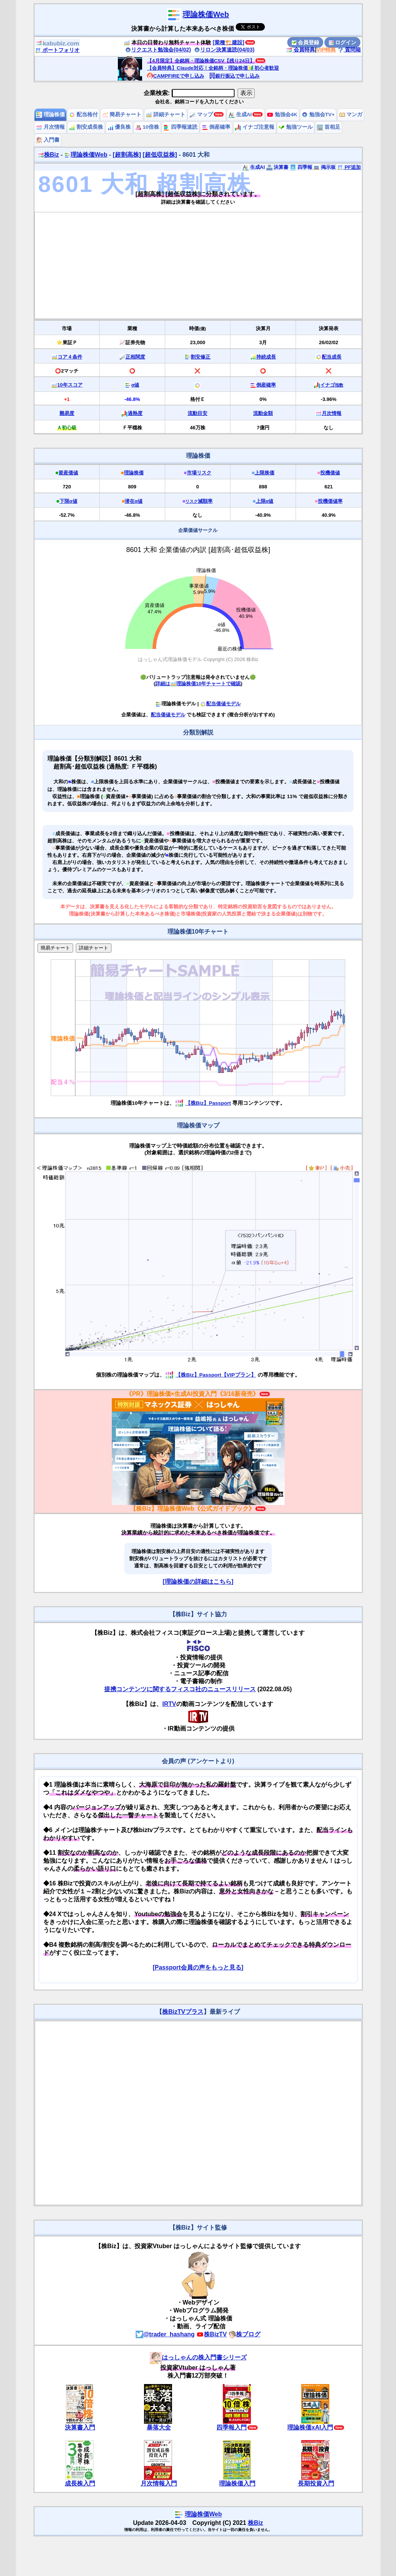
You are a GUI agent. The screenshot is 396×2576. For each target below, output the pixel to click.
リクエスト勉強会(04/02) (158, 50)
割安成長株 (86, 127)
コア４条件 (70, 357)
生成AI (240, 114)
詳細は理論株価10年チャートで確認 (198, 683)
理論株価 (50, 114)
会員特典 (300, 50)
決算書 (277, 167)
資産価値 (68, 473)
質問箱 (349, 50)
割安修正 (200, 357)
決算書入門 (80, 2427)
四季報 (301, 167)
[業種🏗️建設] (228, 42)
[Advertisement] (198, 265)
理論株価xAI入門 (310, 2427)
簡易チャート (122, 114)
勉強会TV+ (318, 114)
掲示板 (324, 167)
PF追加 (349, 167)
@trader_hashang (165, 2334)
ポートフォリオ (57, 50)
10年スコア (69, 385)
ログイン (342, 42)
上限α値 (265, 501)
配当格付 (83, 114)
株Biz (48, 154)
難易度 (66, 413)
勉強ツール (296, 127)
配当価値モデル (220, 703)
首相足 (328, 127)
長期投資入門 (316, 2483)
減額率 (199, 501)
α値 (135, 385)
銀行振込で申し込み (234, 76)
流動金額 (263, 413)
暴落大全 (159, 2427)
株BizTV (211, 2334)
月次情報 (50, 127)
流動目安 (197, 413)
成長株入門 (80, 2483)
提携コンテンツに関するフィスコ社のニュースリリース (180, 1689)
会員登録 (305, 42)
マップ (201, 114)
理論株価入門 (237, 2483)
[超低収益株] (160, 154)
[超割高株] (127, 154)
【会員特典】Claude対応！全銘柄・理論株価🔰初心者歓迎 (213, 68)
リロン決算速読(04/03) (224, 50)
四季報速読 (180, 127)
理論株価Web (206, 14)
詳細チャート (165, 114)
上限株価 (264, 473)
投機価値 (330, 473)
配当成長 (331, 357)
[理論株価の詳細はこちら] (198, 1581)
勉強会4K (282, 114)
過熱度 (135, 413)
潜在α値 (133, 501)
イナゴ (331, 385)
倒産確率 (216, 127)
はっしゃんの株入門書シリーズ (198, 2357)
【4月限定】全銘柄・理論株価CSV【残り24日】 (201, 61)
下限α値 (68, 501)
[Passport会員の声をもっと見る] (198, 1967)
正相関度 (135, 357)
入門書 (47, 140)
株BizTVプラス (182, 2011)
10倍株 (147, 127)
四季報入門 (231, 2427)
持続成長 (266, 357)
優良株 (119, 127)
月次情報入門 (159, 2483)
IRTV (169, 1704)
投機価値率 (330, 501)
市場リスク (199, 473)
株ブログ (244, 2334)
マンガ (351, 114)
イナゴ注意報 (254, 127)
